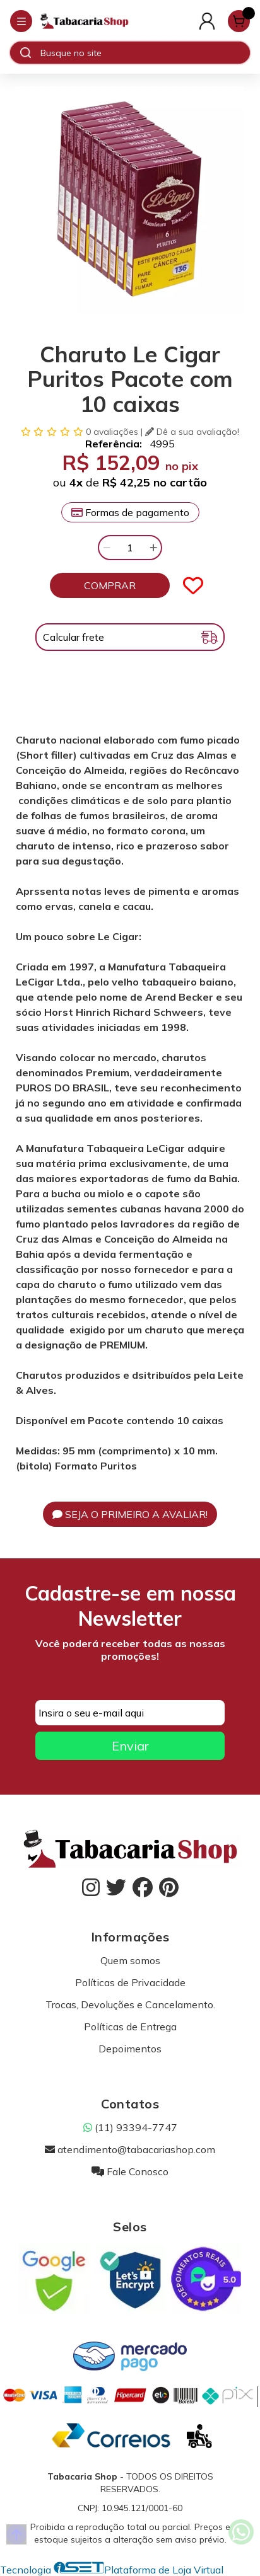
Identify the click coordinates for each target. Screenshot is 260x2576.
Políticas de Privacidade (130, 1982)
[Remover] (106, 547)
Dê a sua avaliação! (192, 431)
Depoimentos (130, 2048)
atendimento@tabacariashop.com (130, 2149)
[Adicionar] (153, 547)
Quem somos (130, 1960)
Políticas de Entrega (130, 2026)
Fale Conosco (130, 2171)
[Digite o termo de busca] (144, 53)
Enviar (130, 1746)
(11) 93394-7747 (130, 2127)
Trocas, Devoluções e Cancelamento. (130, 2004)
